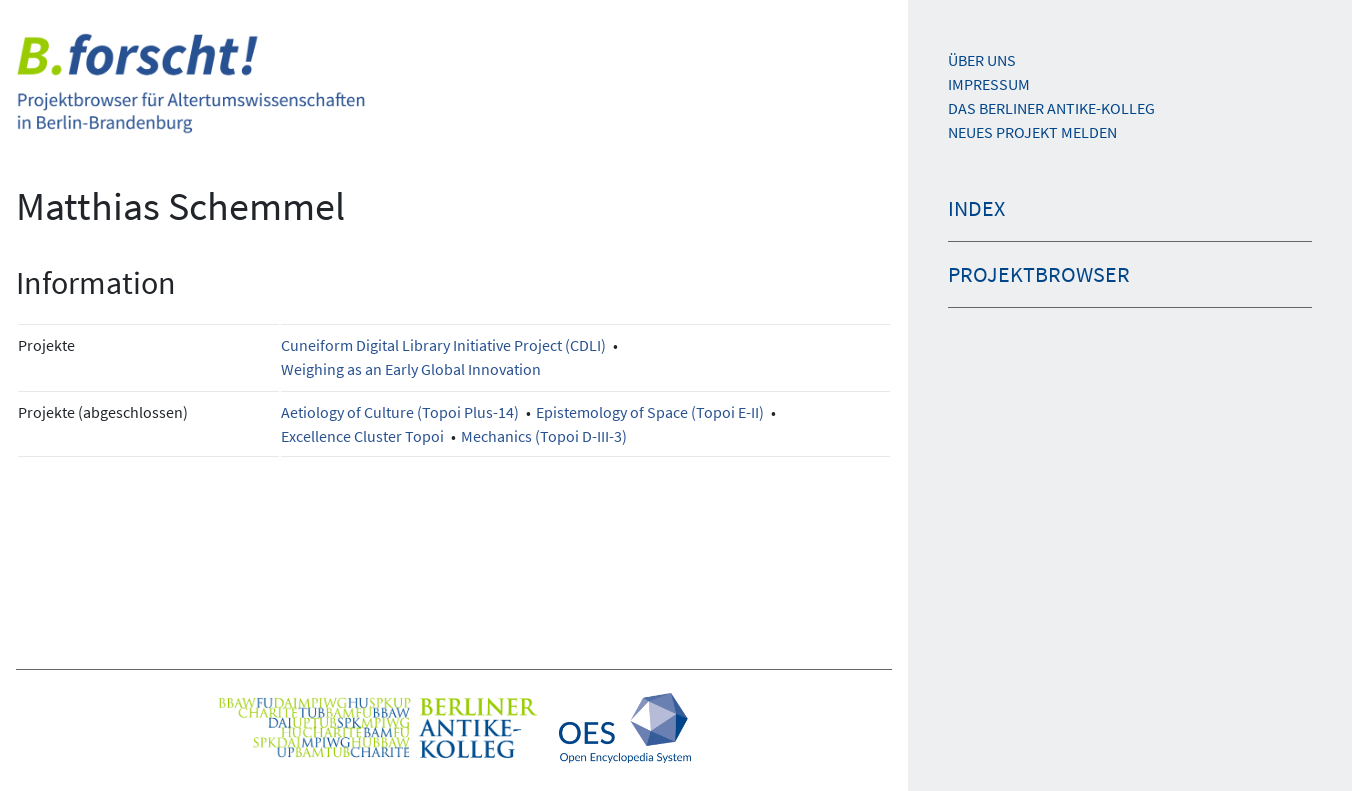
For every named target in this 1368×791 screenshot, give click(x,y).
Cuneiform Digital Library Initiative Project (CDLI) (443, 345)
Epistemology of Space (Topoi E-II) (650, 412)
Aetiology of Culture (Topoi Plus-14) (400, 412)
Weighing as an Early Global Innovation (411, 369)
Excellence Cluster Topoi (362, 436)
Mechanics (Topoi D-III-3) (544, 436)
